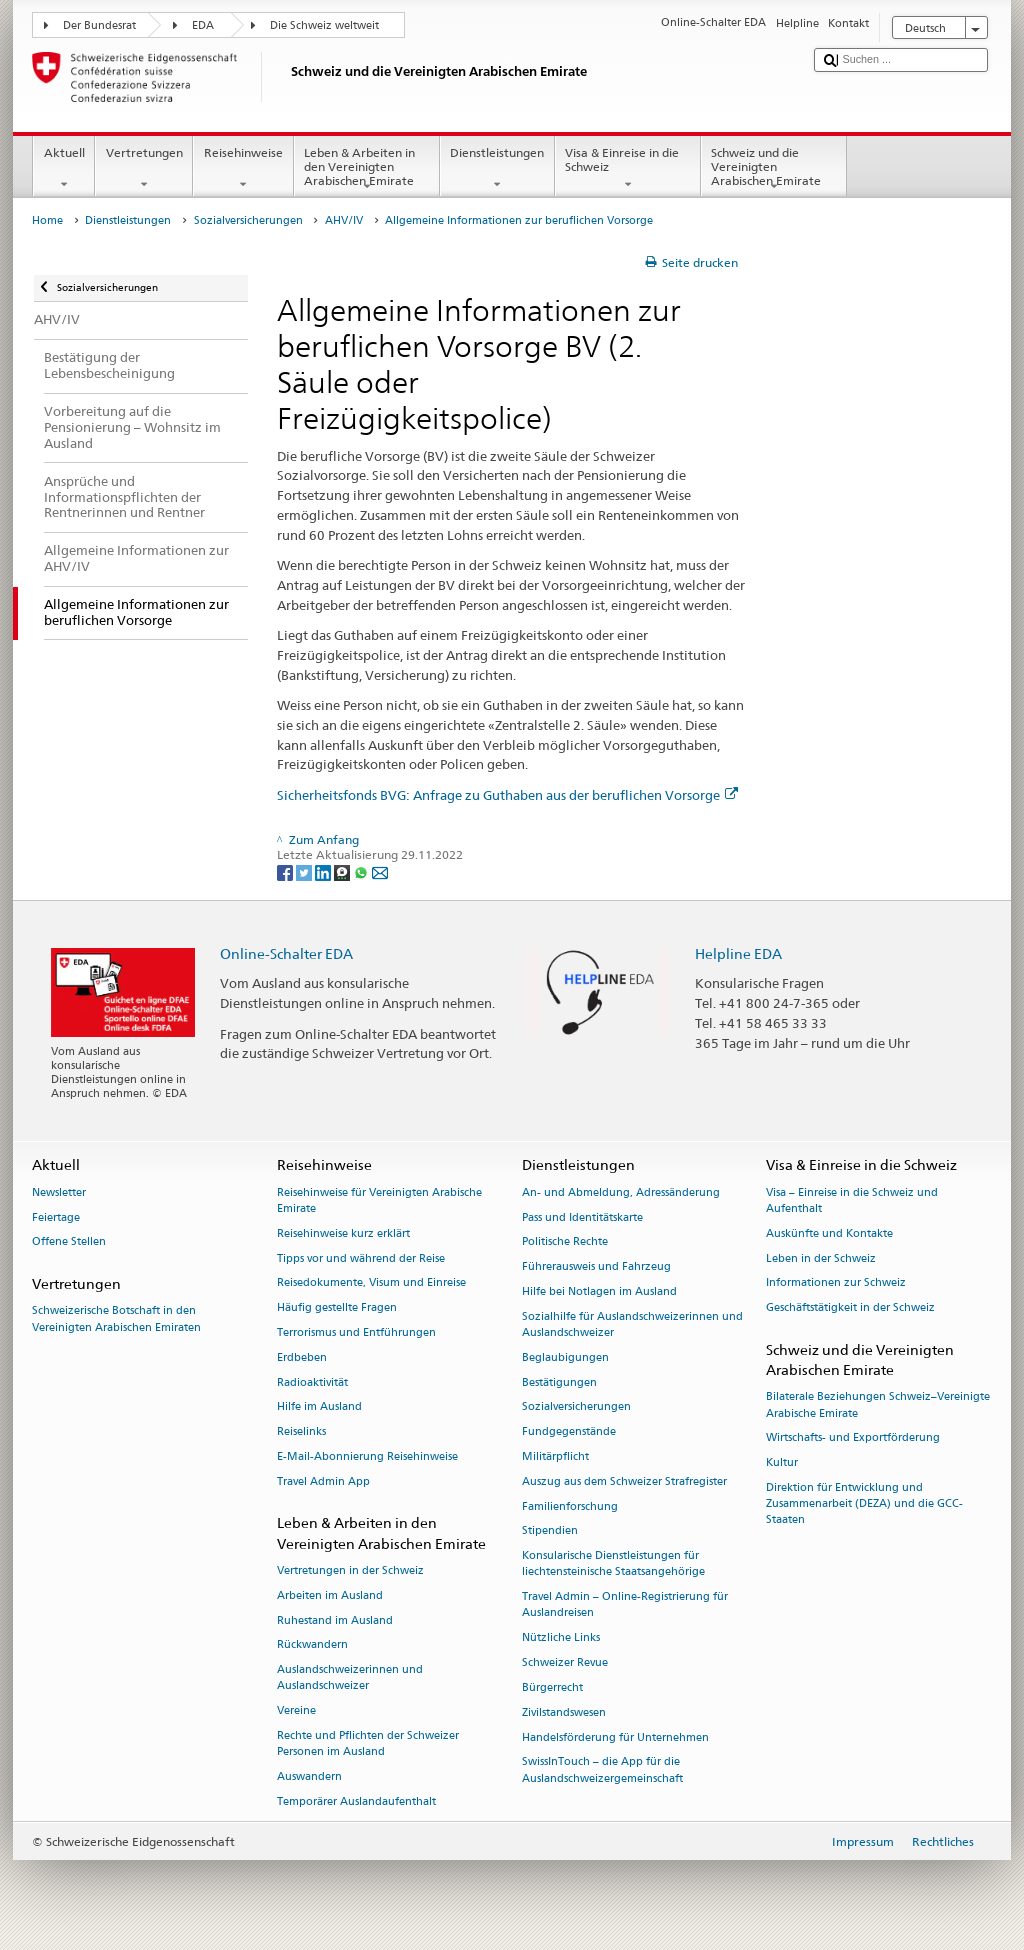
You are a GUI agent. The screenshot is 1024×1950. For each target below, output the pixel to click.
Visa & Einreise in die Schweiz (628, 169)
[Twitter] (305, 871)
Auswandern (309, 1776)
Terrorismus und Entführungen (356, 1332)
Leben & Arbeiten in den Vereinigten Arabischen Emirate (367, 169)
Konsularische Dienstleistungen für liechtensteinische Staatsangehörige (613, 1564)
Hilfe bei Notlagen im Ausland (599, 1291)
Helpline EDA (738, 953)
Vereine (296, 1711)
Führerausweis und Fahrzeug (596, 1267)
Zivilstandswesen (564, 1712)
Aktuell (64, 169)
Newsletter (59, 1192)
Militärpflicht (555, 1456)
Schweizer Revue (565, 1662)
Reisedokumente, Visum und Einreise (371, 1283)
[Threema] (343, 871)
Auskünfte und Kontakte (829, 1233)
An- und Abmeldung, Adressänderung (621, 1192)
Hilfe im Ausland (319, 1407)
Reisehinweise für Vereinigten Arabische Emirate (379, 1200)
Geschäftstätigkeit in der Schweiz (850, 1308)
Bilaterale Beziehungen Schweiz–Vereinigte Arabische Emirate (878, 1405)
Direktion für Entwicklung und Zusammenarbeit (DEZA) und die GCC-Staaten (864, 1503)
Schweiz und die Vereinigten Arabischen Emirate (774, 169)
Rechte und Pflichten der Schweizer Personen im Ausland (368, 1743)
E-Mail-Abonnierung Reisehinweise (367, 1456)
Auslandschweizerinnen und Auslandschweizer (350, 1678)
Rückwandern (312, 1645)
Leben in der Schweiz (821, 1258)
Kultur (782, 1463)
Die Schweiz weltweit (324, 25)
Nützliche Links (561, 1638)
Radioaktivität (312, 1382)
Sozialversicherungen (248, 220)
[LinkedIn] (324, 871)
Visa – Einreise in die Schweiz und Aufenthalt (852, 1200)
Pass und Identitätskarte (582, 1217)
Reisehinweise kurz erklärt (343, 1233)
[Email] (380, 871)
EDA (203, 25)
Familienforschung (570, 1506)
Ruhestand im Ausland (335, 1620)
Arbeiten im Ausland (330, 1595)
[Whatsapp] (362, 871)
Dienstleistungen (497, 169)
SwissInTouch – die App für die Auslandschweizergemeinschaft (602, 1770)
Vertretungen (144, 169)
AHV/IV (344, 220)
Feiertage (56, 1217)
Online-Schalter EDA (286, 953)
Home (47, 220)
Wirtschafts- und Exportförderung (853, 1438)
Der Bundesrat (99, 25)
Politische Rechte (565, 1242)
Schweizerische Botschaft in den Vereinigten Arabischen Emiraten (116, 1319)
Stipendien (550, 1531)
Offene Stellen (69, 1242)
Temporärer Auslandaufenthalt (356, 1801)
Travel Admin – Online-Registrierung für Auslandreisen (625, 1605)
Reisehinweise (243, 169)
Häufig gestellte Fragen (337, 1308)
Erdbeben (302, 1357)
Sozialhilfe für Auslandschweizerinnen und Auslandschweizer (632, 1324)
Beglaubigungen (565, 1357)
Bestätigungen (559, 1382)
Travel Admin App (323, 1481)
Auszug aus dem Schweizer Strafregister (624, 1481)
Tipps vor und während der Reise (361, 1258)
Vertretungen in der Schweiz (350, 1570)
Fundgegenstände (569, 1432)
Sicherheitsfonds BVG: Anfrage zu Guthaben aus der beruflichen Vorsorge (507, 795)
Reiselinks (301, 1432)
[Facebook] (286, 871)
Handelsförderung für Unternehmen (615, 1737)
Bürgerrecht (552, 1687)
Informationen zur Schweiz (836, 1283)
